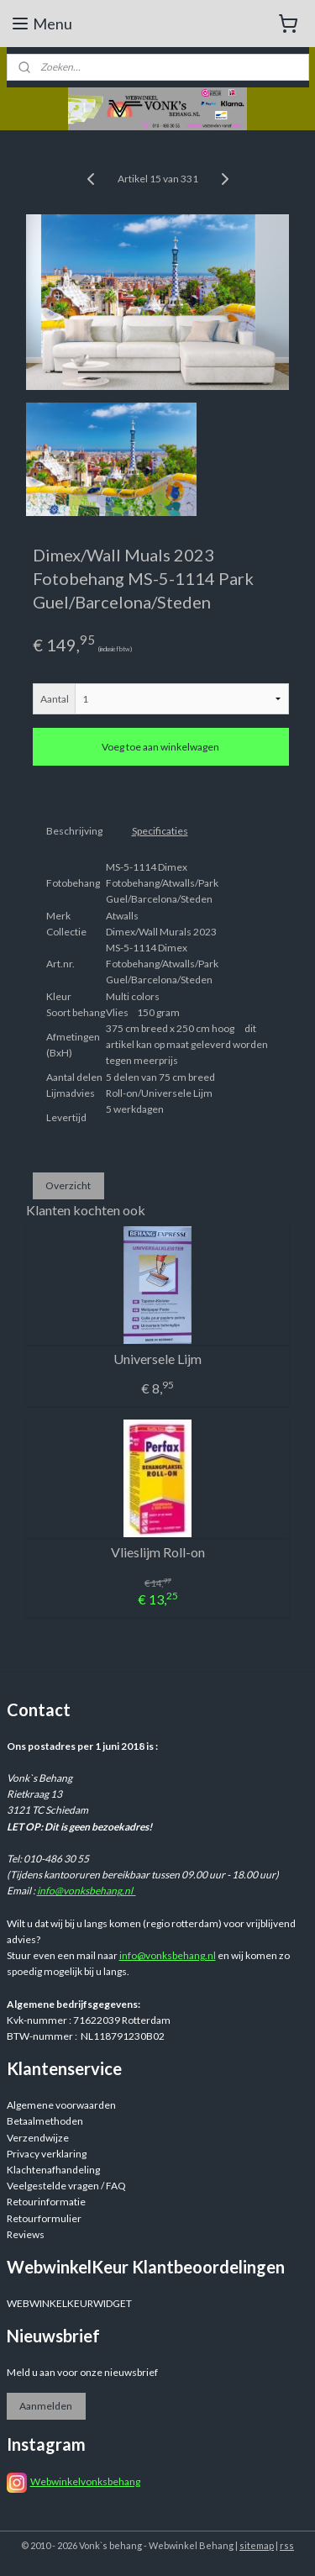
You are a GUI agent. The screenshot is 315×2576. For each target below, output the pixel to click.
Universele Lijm (157, 1359)
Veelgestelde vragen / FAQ (66, 2185)
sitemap (256, 2545)
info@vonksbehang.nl (86, 1890)
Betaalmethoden (45, 2121)
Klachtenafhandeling (53, 2169)
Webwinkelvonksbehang (85, 2481)
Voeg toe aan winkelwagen (160, 746)
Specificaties (160, 830)
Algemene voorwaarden (61, 2105)
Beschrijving (74, 830)
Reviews (26, 2234)
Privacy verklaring (47, 2153)
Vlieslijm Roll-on (158, 1552)
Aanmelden (45, 2406)
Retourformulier (44, 2218)
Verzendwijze (38, 2137)
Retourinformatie (46, 2201)
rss (287, 2545)
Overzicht (68, 1185)
